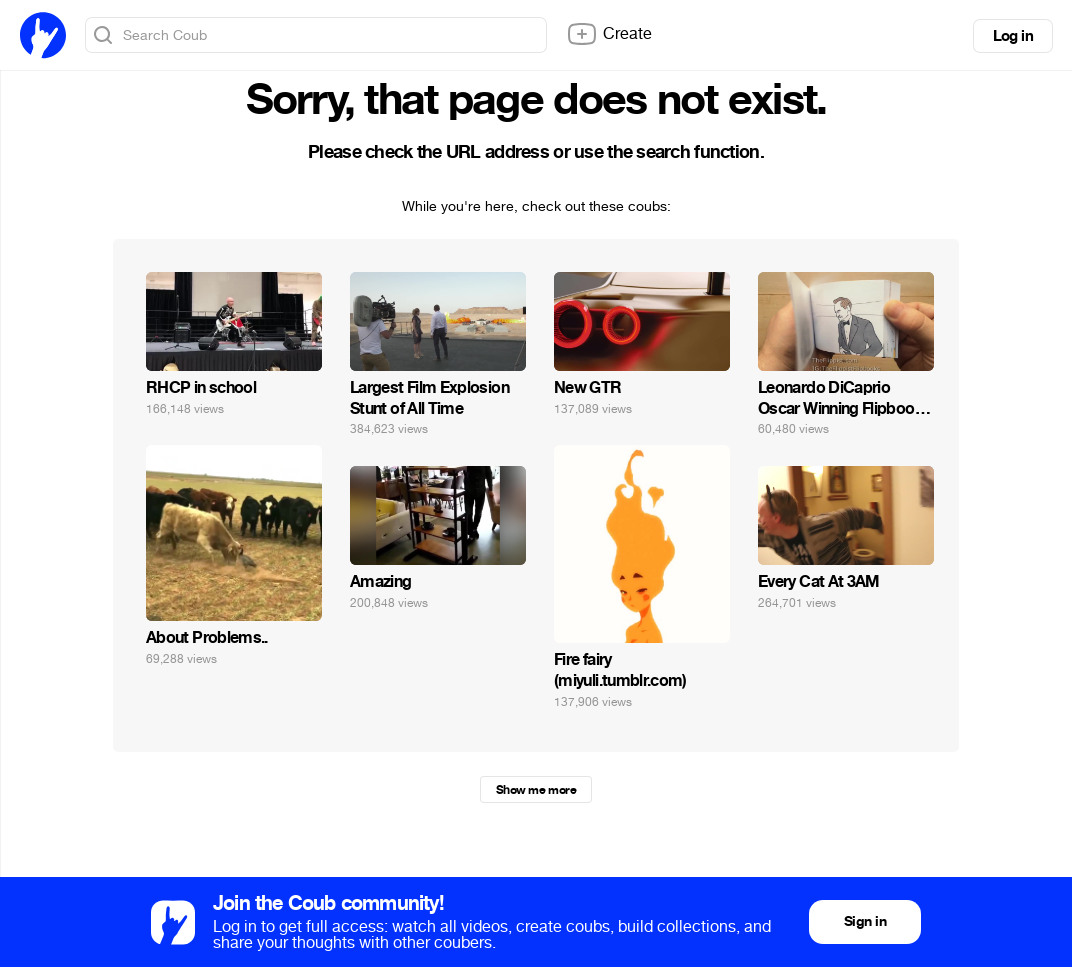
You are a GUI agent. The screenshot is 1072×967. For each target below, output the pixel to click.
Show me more (536, 790)
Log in (1013, 36)
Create (609, 34)
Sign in (865, 921)
